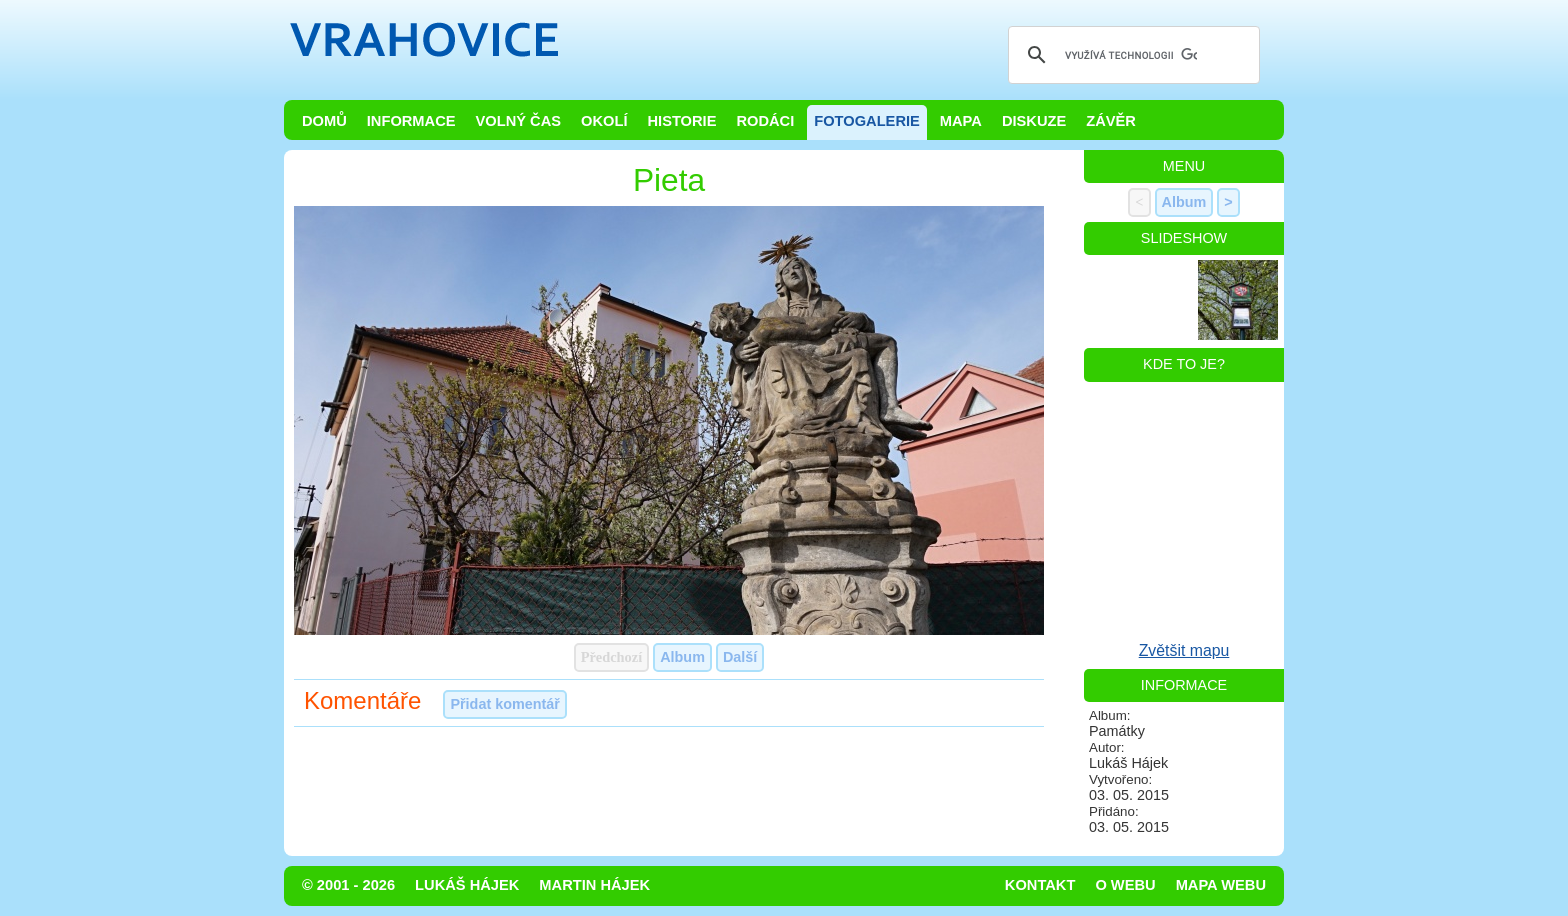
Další (740, 657)
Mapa (961, 121)
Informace (411, 121)
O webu (1125, 885)
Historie (681, 121)
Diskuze (1034, 121)
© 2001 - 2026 (348, 885)
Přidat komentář (505, 704)
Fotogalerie (867, 121)
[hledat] (1131, 55)
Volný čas (519, 121)
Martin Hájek (594, 885)
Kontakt (1040, 885)
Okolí (604, 121)
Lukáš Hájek (467, 885)
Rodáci (765, 121)
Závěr (1111, 121)
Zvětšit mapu (1184, 650)
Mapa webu (1221, 885)
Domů (324, 121)
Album (682, 657)
